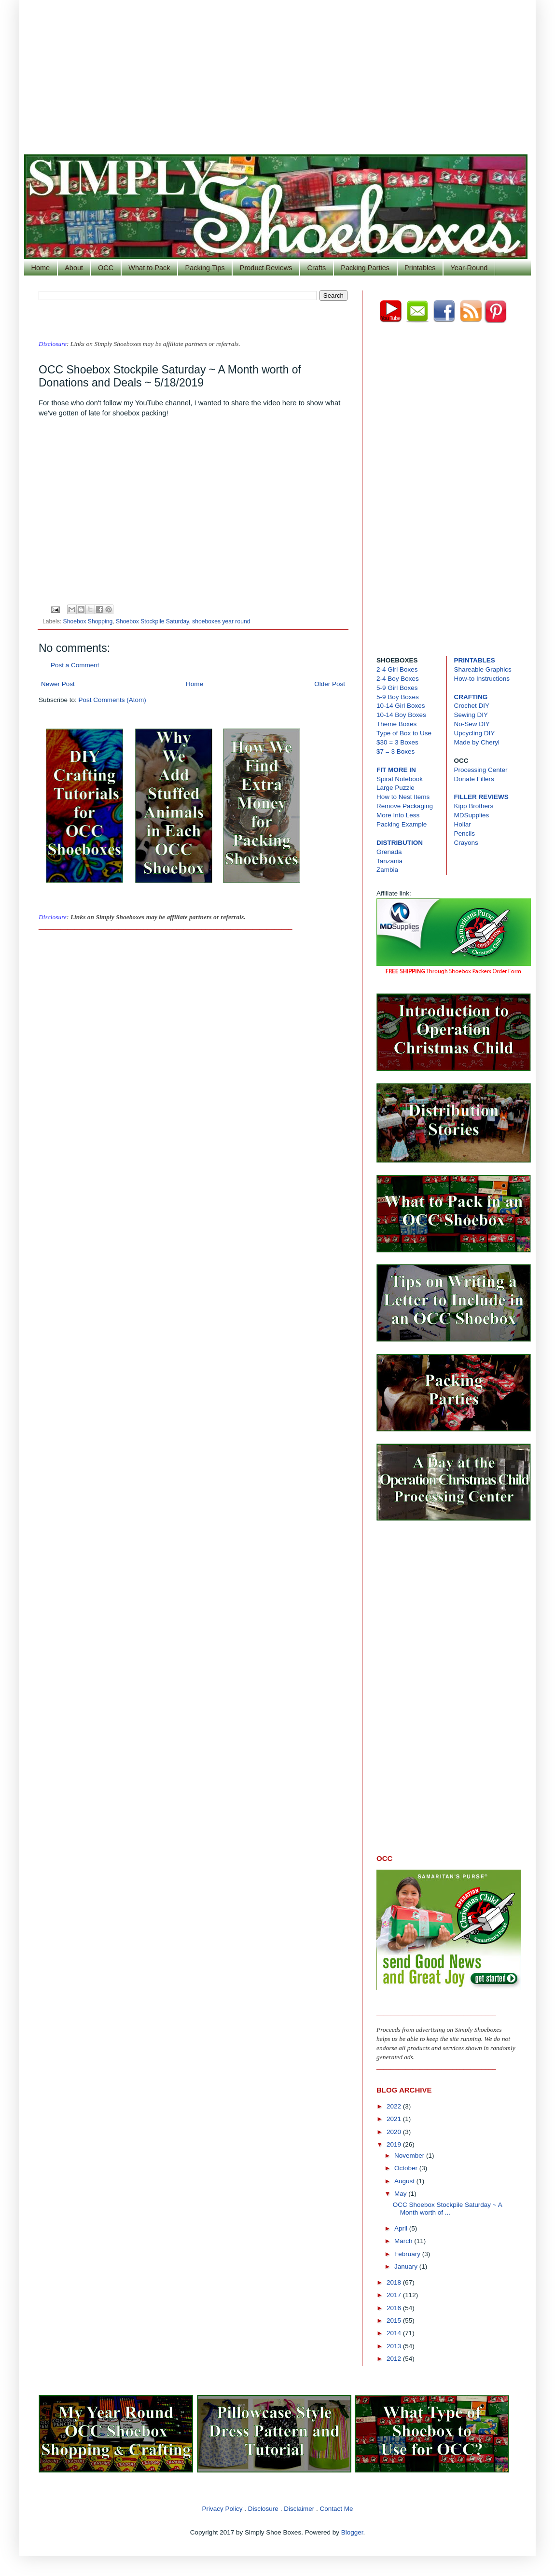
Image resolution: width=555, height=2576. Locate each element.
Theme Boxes (396, 724)
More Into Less (397, 815)
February (408, 2254)
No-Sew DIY (472, 724)
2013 (395, 2346)
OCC (105, 268)
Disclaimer (299, 2508)
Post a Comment (75, 665)
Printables (419, 268)
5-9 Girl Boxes (397, 687)
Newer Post (58, 684)
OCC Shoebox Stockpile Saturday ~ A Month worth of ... (447, 2208)
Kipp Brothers (474, 806)
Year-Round (468, 268)
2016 (395, 2308)
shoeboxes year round (221, 621)
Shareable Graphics (483, 669)
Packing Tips (205, 268)
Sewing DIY (471, 714)
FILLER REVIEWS (481, 796)
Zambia (387, 869)
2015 (395, 2320)
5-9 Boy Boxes (397, 697)
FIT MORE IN (396, 769)
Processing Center (481, 769)
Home (40, 268)
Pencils (464, 833)
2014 (395, 2333)
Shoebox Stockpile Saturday (152, 621)
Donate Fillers (474, 779)
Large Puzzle (395, 787)
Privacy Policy (222, 2508)
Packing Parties (365, 268)
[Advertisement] (277, 72)
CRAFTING (471, 697)
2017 (395, 2295)
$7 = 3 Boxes (395, 751)
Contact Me (336, 2508)
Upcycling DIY (474, 733)
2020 (395, 2131)
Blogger (352, 2532)
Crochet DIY (472, 705)
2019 (395, 2144)
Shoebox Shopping (88, 621)
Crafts (316, 268)
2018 (395, 2282)
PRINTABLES (474, 660)
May (401, 2193)
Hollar (462, 824)
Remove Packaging (404, 806)
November (410, 2155)
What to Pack (149, 268)
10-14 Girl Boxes (400, 705)
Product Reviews (266, 268)
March (404, 2241)
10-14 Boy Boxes (401, 714)
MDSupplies (471, 815)
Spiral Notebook (399, 779)
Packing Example (401, 824)
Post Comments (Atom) (112, 699)
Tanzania (389, 861)
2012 (395, 2358)
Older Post (329, 684)
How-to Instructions (482, 678)
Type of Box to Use (403, 733)
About (74, 268)
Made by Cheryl (477, 742)
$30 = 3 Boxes (397, 742)
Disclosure (263, 2508)
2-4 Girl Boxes (397, 669)
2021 (395, 2118)
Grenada (389, 851)
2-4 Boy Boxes (397, 678)
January (406, 2266)
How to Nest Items (403, 796)
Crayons (466, 842)
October (406, 2168)
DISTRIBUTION (399, 842)
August (405, 2181)
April (401, 2228)
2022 (395, 2106)
